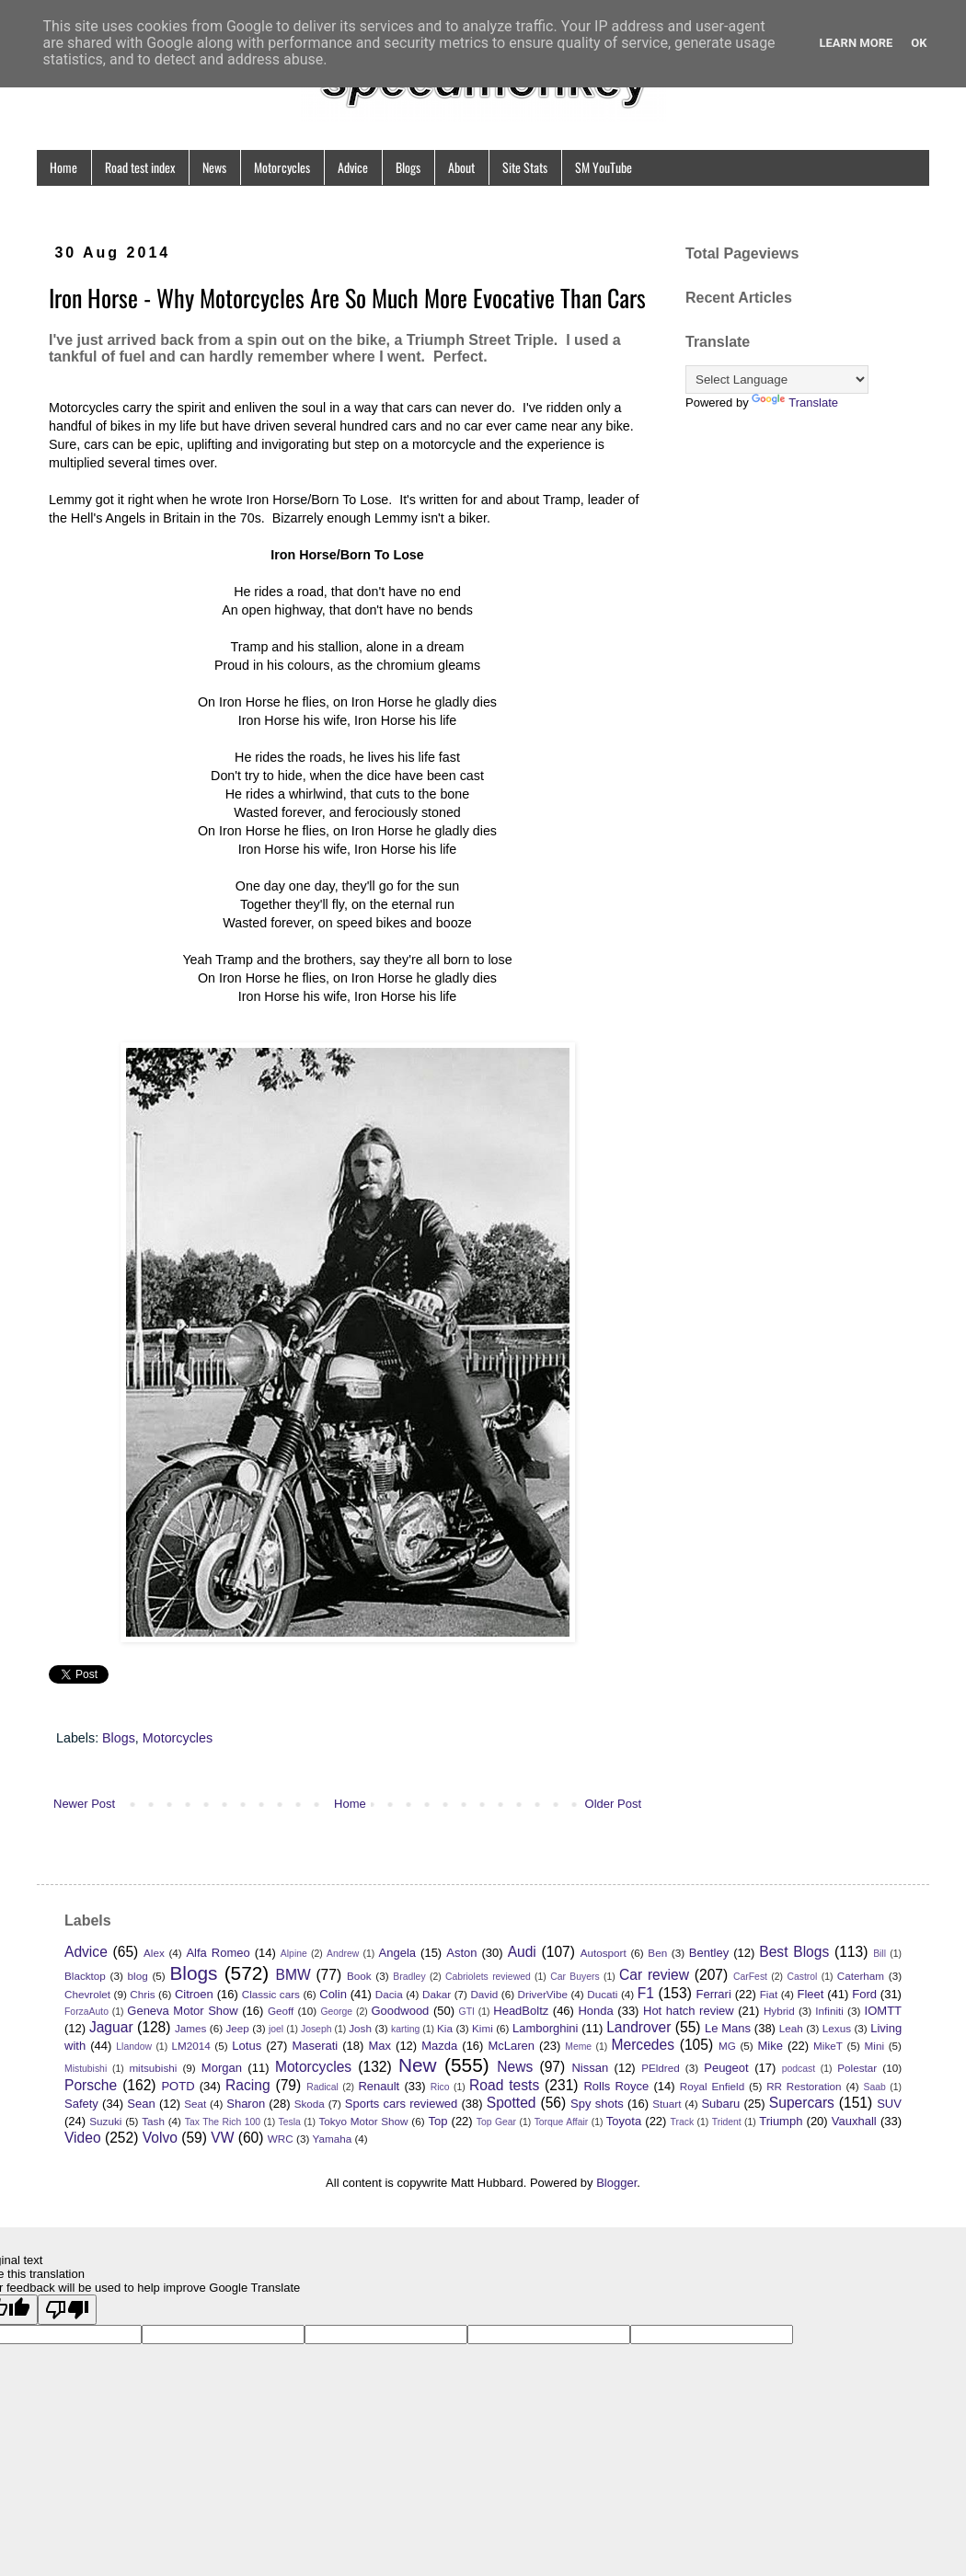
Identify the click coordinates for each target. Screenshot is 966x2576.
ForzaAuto (86, 2012)
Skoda (309, 2104)
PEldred (660, 2068)
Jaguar (111, 2027)
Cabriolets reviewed (488, 1977)
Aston (461, 1953)
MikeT (828, 2046)
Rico (440, 2087)
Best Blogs (794, 1952)
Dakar (436, 1994)
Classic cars (271, 1994)
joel (276, 2029)
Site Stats (524, 167)
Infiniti (829, 2011)
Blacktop (85, 1976)
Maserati (315, 2046)
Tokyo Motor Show (363, 2121)
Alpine (294, 1954)
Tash (153, 2121)
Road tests (504, 2085)
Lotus (246, 2046)
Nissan (589, 2068)
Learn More (855, 43)
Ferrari (713, 1994)
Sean (141, 2103)
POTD (177, 2086)
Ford (864, 1994)
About (461, 167)
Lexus (836, 2028)
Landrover (638, 2027)
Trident (727, 2122)
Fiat (768, 1994)
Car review (654, 1975)
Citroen (194, 1994)
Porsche (90, 2085)
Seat (195, 2104)
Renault (378, 2086)
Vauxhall (854, 2121)
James (190, 2028)
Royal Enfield (712, 2086)
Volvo (160, 2137)
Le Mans (728, 2028)
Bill (879, 1954)
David (484, 1994)
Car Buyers (574, 1977)
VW (222, 2137)
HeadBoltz (520, 2011)
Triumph (780, 2121)
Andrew (343, 1954)
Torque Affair (562, 2122)
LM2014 (190, 2046)
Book (359, 1976)
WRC (280, 2139)
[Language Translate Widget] (776, 379)
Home (63, 167)
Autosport (604, 1953)
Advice (353, 167)
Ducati (602, 1994)
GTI (467, 2012)
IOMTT (883, 2011)
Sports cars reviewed (401, 2103)
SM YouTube (603, 167)
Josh (360, 2028)
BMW (293, 1975)
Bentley (709, 1953)
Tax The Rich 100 (222, 2122)
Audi (522, 1952)
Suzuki (105, 2121)
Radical (322, 2087)
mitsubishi (153, 2068)
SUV (889, 2103)
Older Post (613, 1804)
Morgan (221, 2068)
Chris (142, 1994)
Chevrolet (87, 1994)
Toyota (623, 2121)
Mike (769, 2046)
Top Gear (496, 2122)
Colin (333, 1994)
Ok (918, 43)
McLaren (511, 2046)
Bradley (409, 1977)
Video (82, 2137)
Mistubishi (85, 2069)
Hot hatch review (688, 2011)
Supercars (801, 2102)
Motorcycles (282, 167)
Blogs (408, 167)
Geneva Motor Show (182, 2011)
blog (138, 1976)
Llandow (134, 2046)
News (214, 167)
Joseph (316, 2029)
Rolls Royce (616, 2086)
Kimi (482, 2028)
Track (683, 2122)
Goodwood (400, 2011)
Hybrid (779, 2011)
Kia (445, 2028)
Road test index (140, 167)
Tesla (290, 2122)
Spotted (511, 2102)
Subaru (720, 2103)
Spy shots (597, 2103)
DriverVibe (543, 1994)
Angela (397, 1953)
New (417, 2065)
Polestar (857, 2068)
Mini (874, 2046)
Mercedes (643, 2045)
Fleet (810, 1994)
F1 (646, 1993)
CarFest (750, 1977)
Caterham (860, 1976)
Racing (247, 2085)
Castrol (802, 1977)
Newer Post (84, 1804)
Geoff (280, 2011)
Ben (657, 1953)
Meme (578, 2046)
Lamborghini (545, 2028)
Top (437, 2121)
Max (379, 2046)
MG (727, 2046)
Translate (795, 402)
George (336, 2012)
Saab (875, 2087)
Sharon (245, 2103)
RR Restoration (803, 2086)
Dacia (389, 1994)
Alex (154, 1953)
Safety (81, 2103)
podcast (798, 2069)
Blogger (616, 2183)
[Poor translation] (67, 2309)
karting (405, 2029)
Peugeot (726, 2068)
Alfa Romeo (217, 1953)
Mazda (439, 2046)
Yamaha (332, 2139)
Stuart (666, 2104)
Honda (595, 2011)
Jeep (237, 2028)
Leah (791, 2028)
